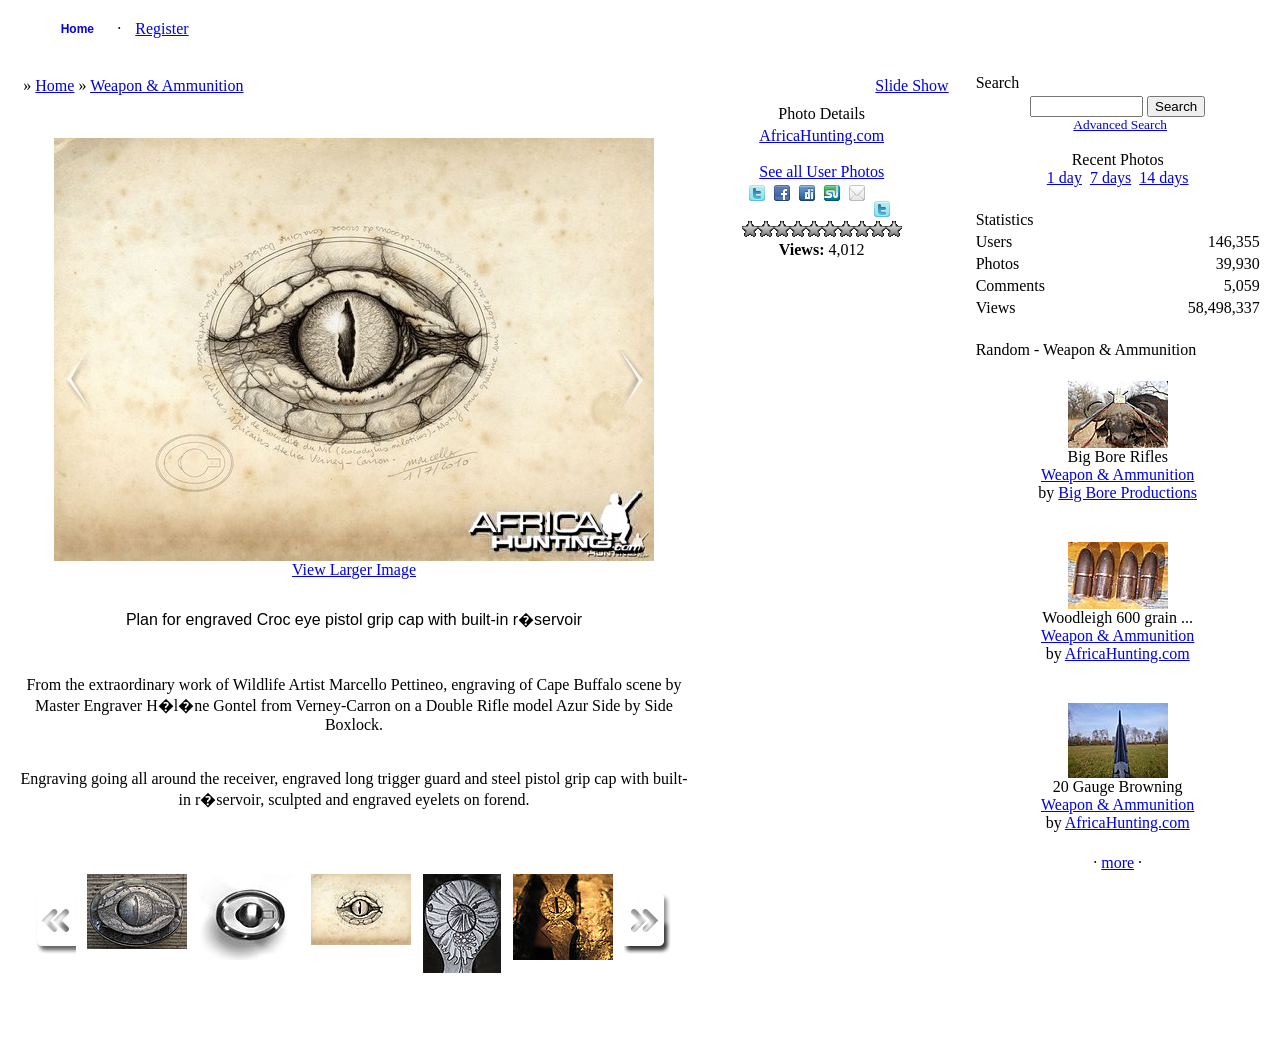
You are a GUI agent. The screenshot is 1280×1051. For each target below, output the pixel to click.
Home (77, 29)
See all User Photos (821, 171)
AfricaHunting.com (821, 135)
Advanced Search (1120, 124)
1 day (1064, 177)
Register (161, 28)
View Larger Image (354, 569)
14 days (1163, 177)
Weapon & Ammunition (166, 85)
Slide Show (911, 85)
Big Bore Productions (1127, 492)
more (1117, 862)
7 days (1110, 177)
